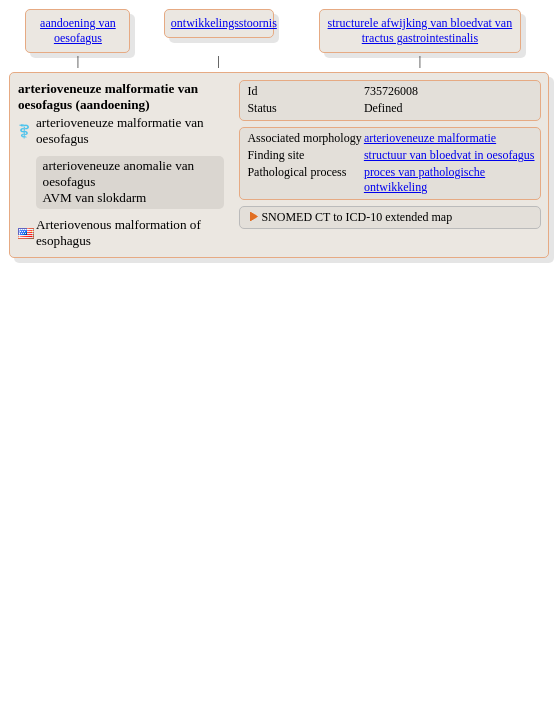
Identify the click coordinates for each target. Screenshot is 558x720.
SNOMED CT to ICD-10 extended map (356, 217)
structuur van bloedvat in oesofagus (449, 155)
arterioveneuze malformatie (430, 138)
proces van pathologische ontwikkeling (424, 179)
